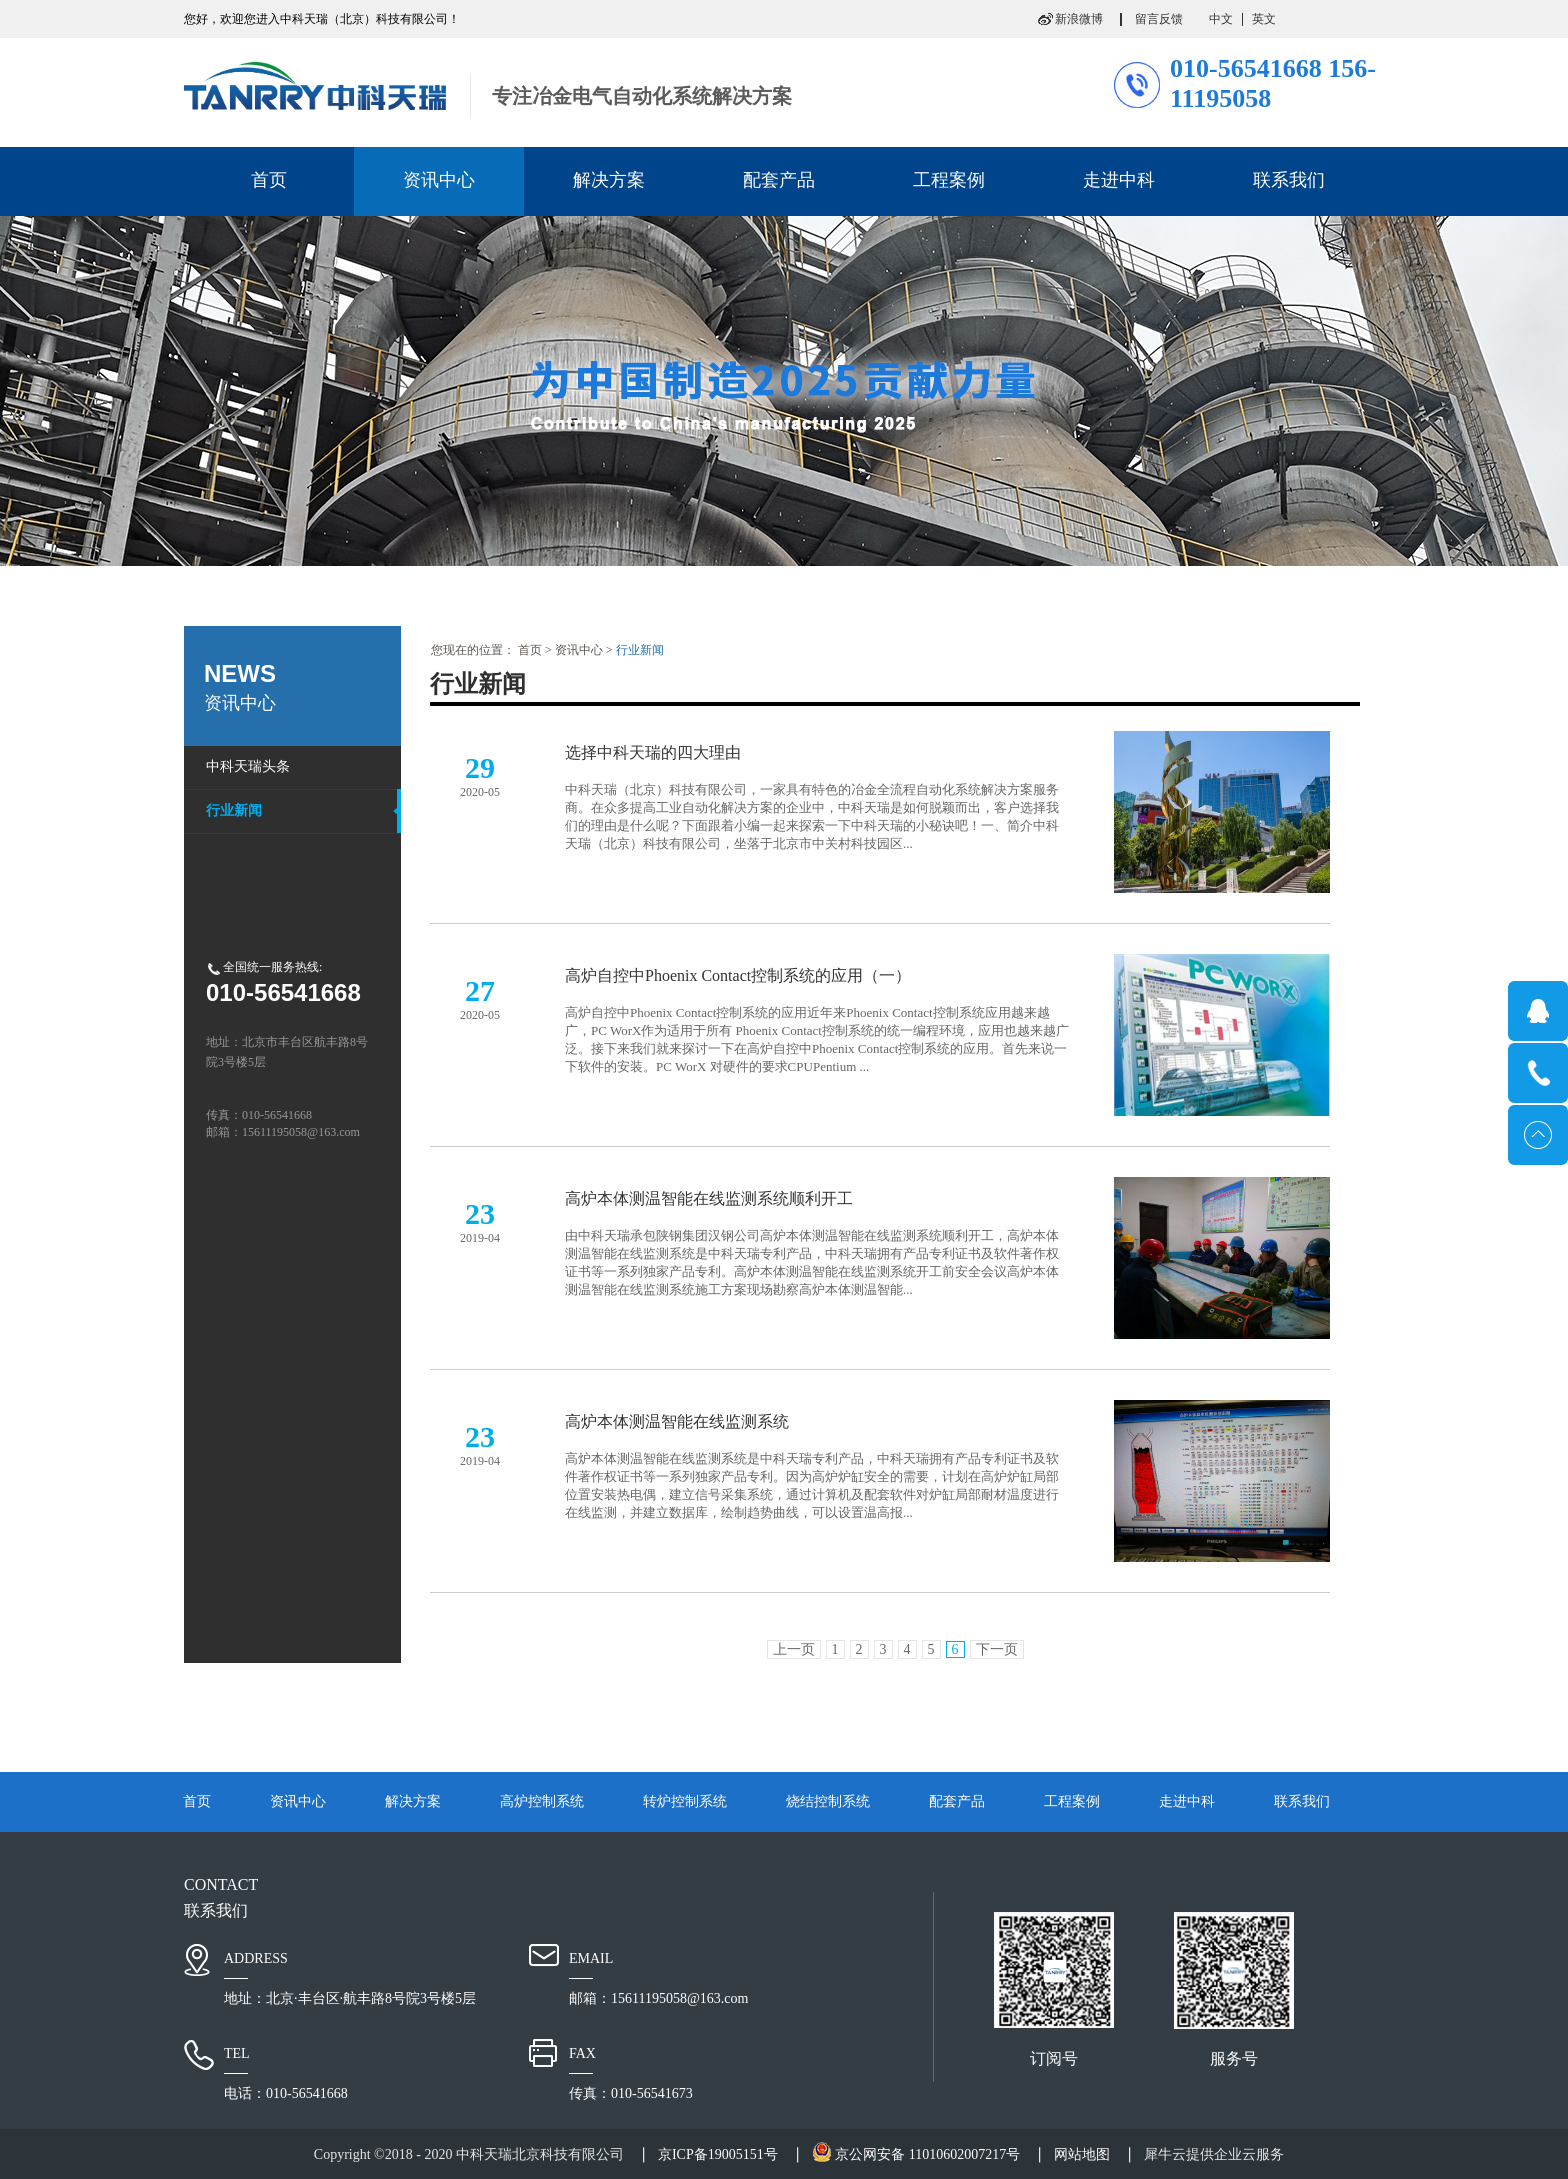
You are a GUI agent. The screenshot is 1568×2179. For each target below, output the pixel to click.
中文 (1221, 19)
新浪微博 (1079, 19)
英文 (1264, 19)
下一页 (997, 1649)
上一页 (794, 1649)
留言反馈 (1159, 19)
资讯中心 (579, 650)
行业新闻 (640, 650)
